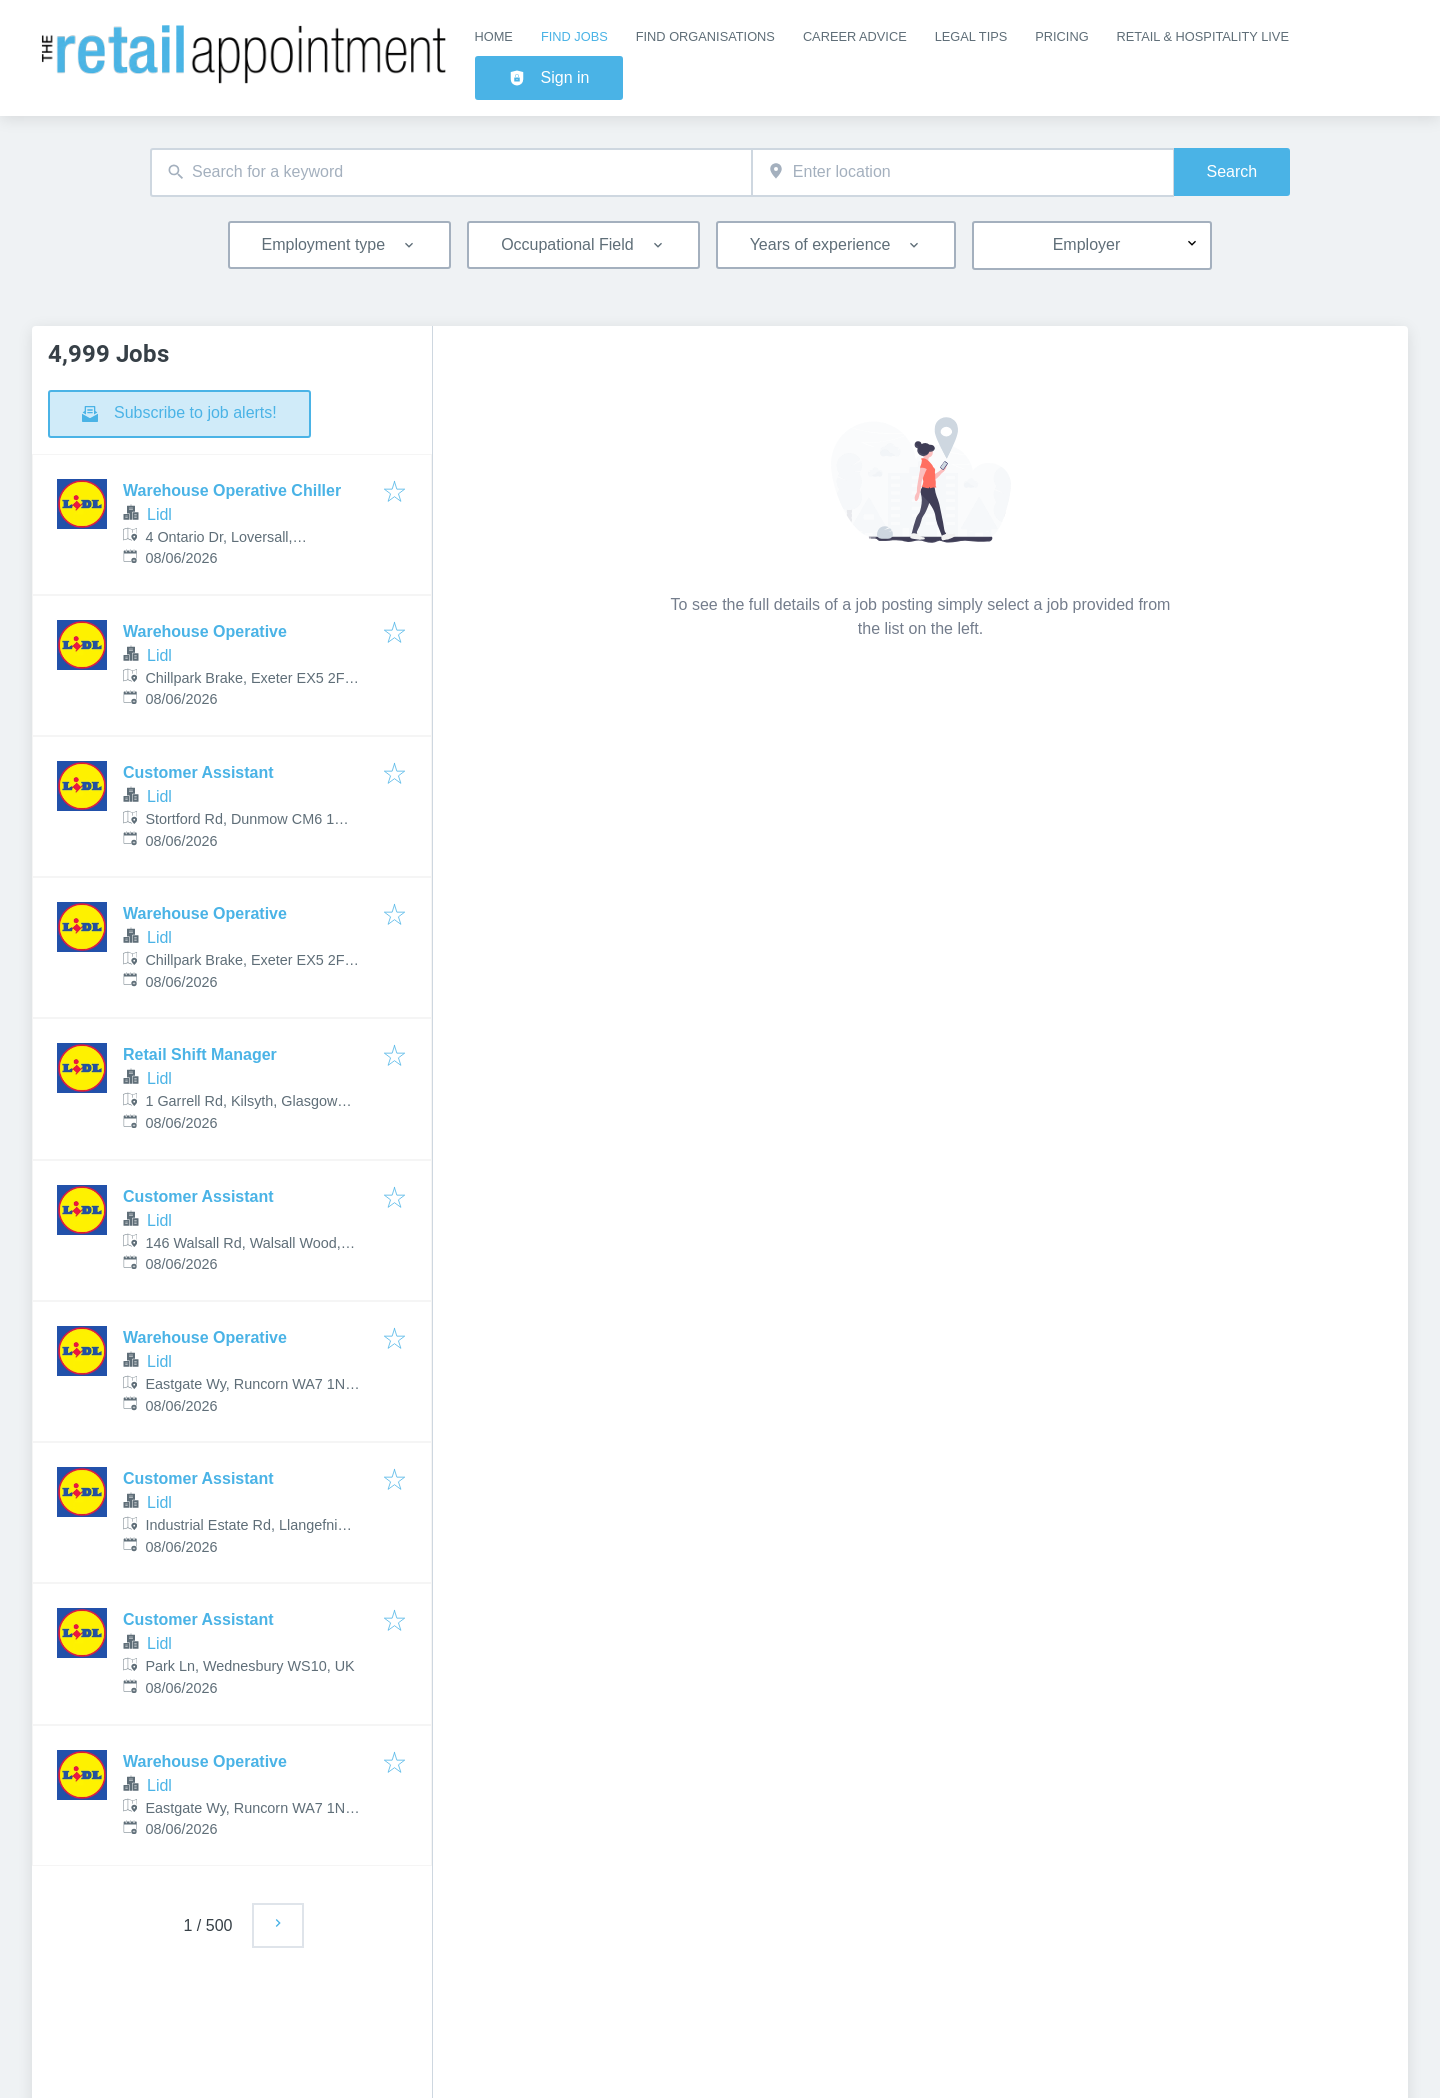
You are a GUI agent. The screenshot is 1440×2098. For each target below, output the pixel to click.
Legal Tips (971, 36)
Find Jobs (574, 36)
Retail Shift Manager (200, 1054)
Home (494, 36)
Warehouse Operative (205, 631)
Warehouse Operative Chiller (232, 490)
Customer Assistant (198, 772)
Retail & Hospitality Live (1203, 36)
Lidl (159, 514)
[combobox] (451, 172)
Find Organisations (705, 36)
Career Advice (855, 36)
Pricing (1061, 36)
